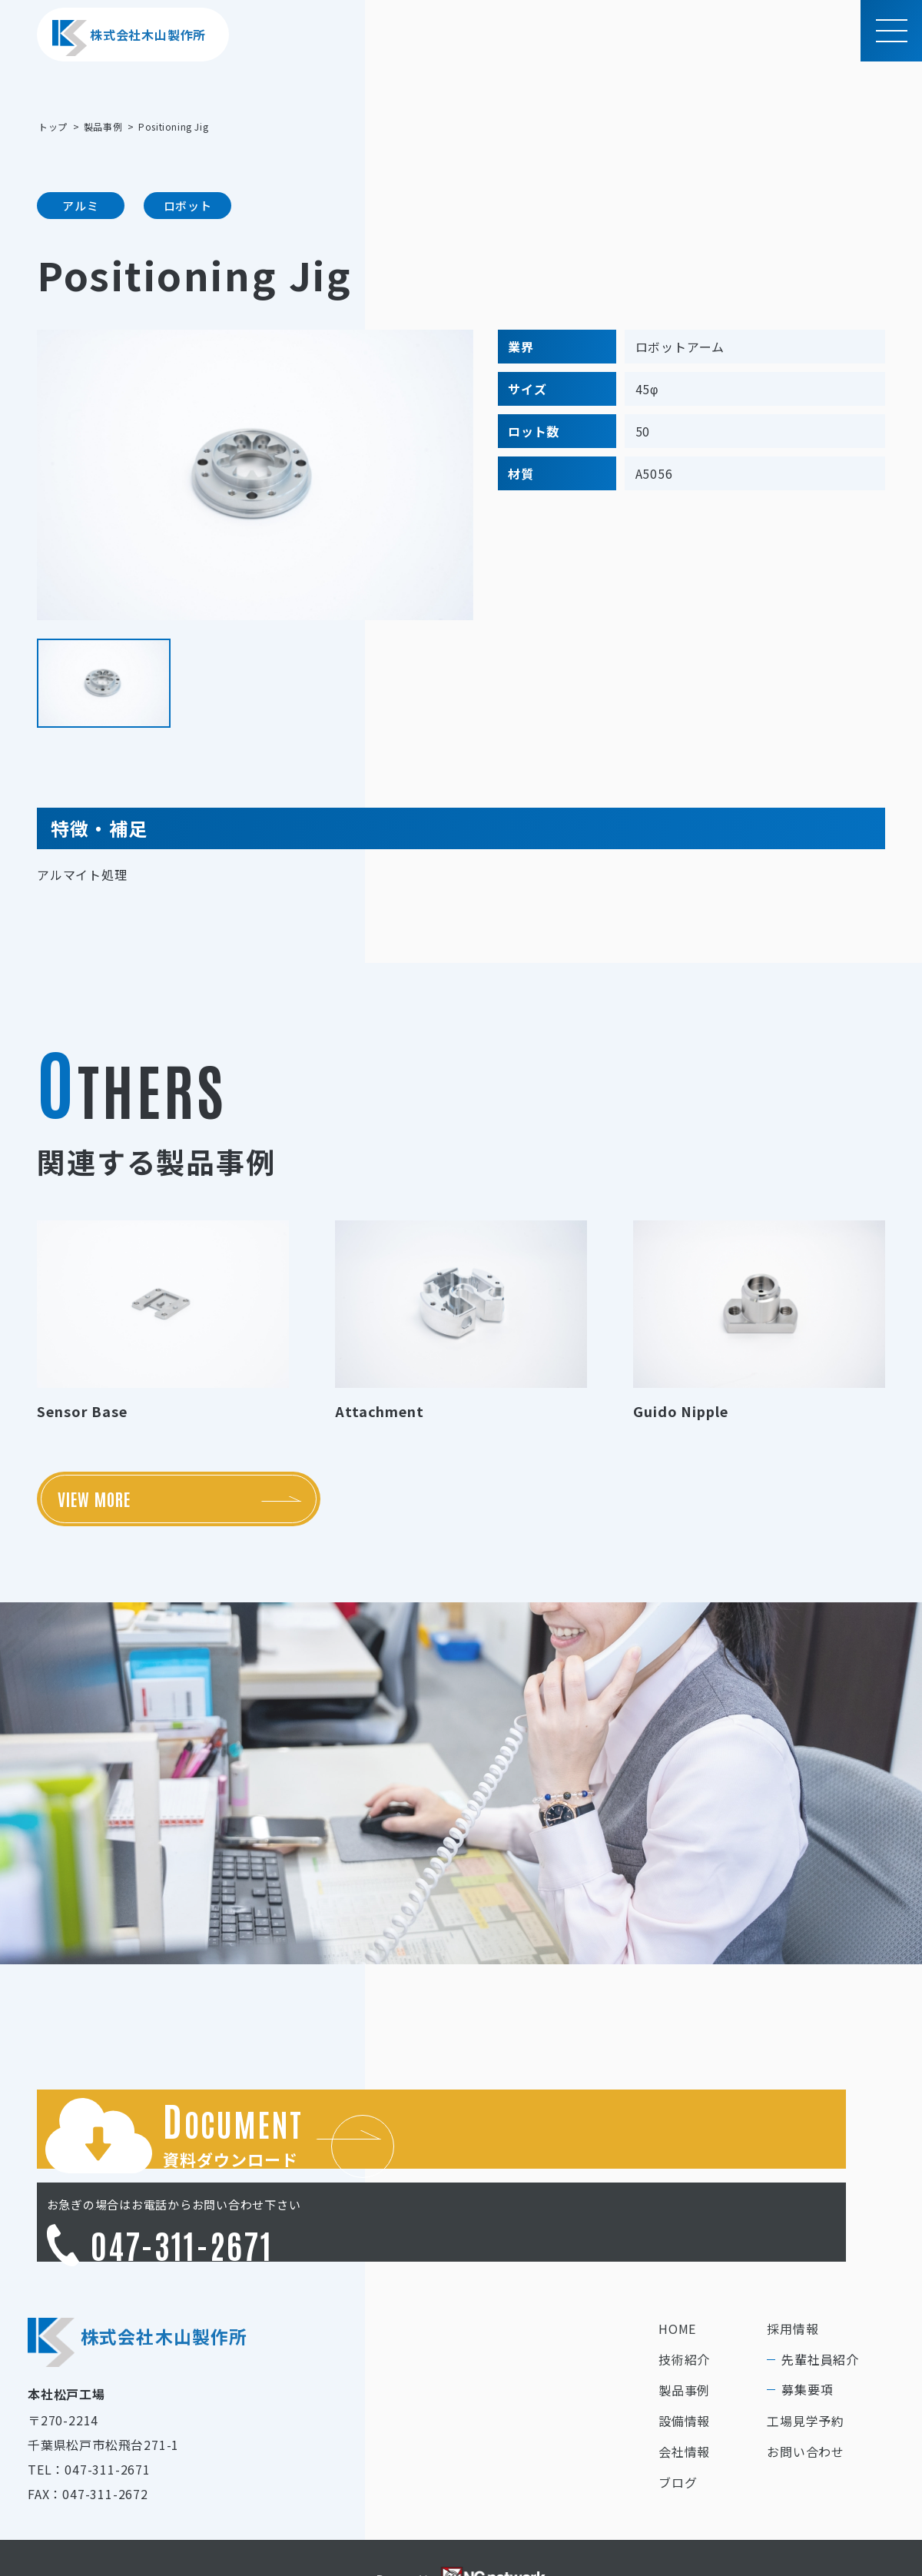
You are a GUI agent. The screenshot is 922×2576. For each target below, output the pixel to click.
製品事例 (684, 2327)
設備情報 (684, 2358)
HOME (677, 2265)
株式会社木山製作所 (129, 38)
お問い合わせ (805, 2388)
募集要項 (807, 2326)
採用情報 (792, 2265)
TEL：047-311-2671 (89, 2406)
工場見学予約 (805, 2358)
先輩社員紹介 (820, 2296)
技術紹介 (684, 2296)
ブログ (677, 2419)
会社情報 (684, 2388)
